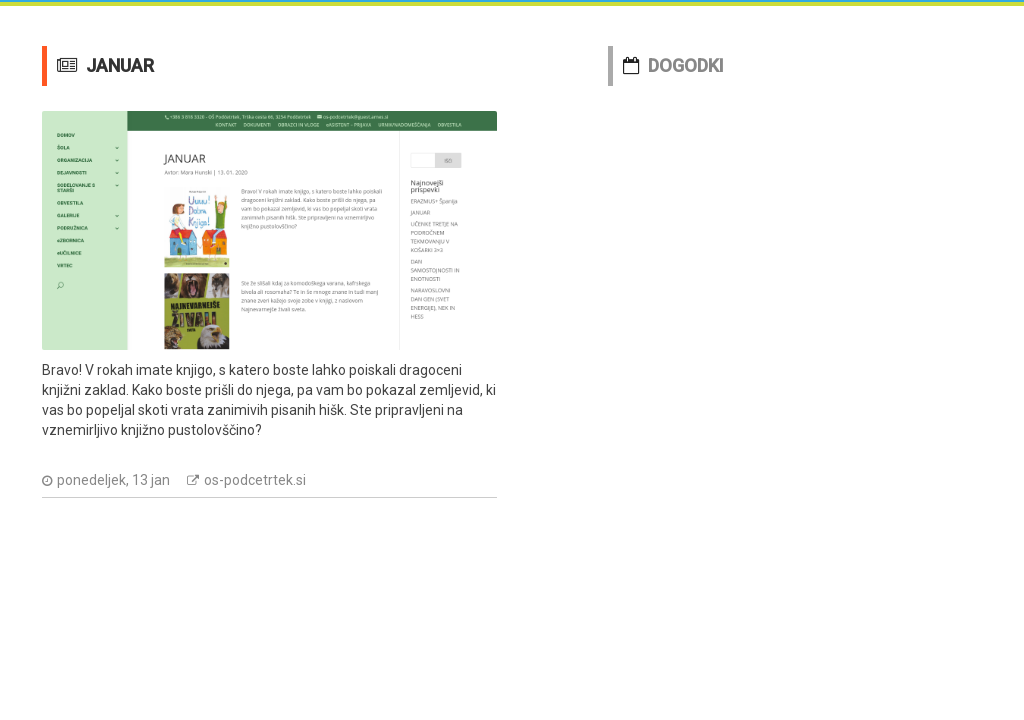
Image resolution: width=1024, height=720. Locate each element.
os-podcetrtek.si (255, 480)
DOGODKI (686, 65)
